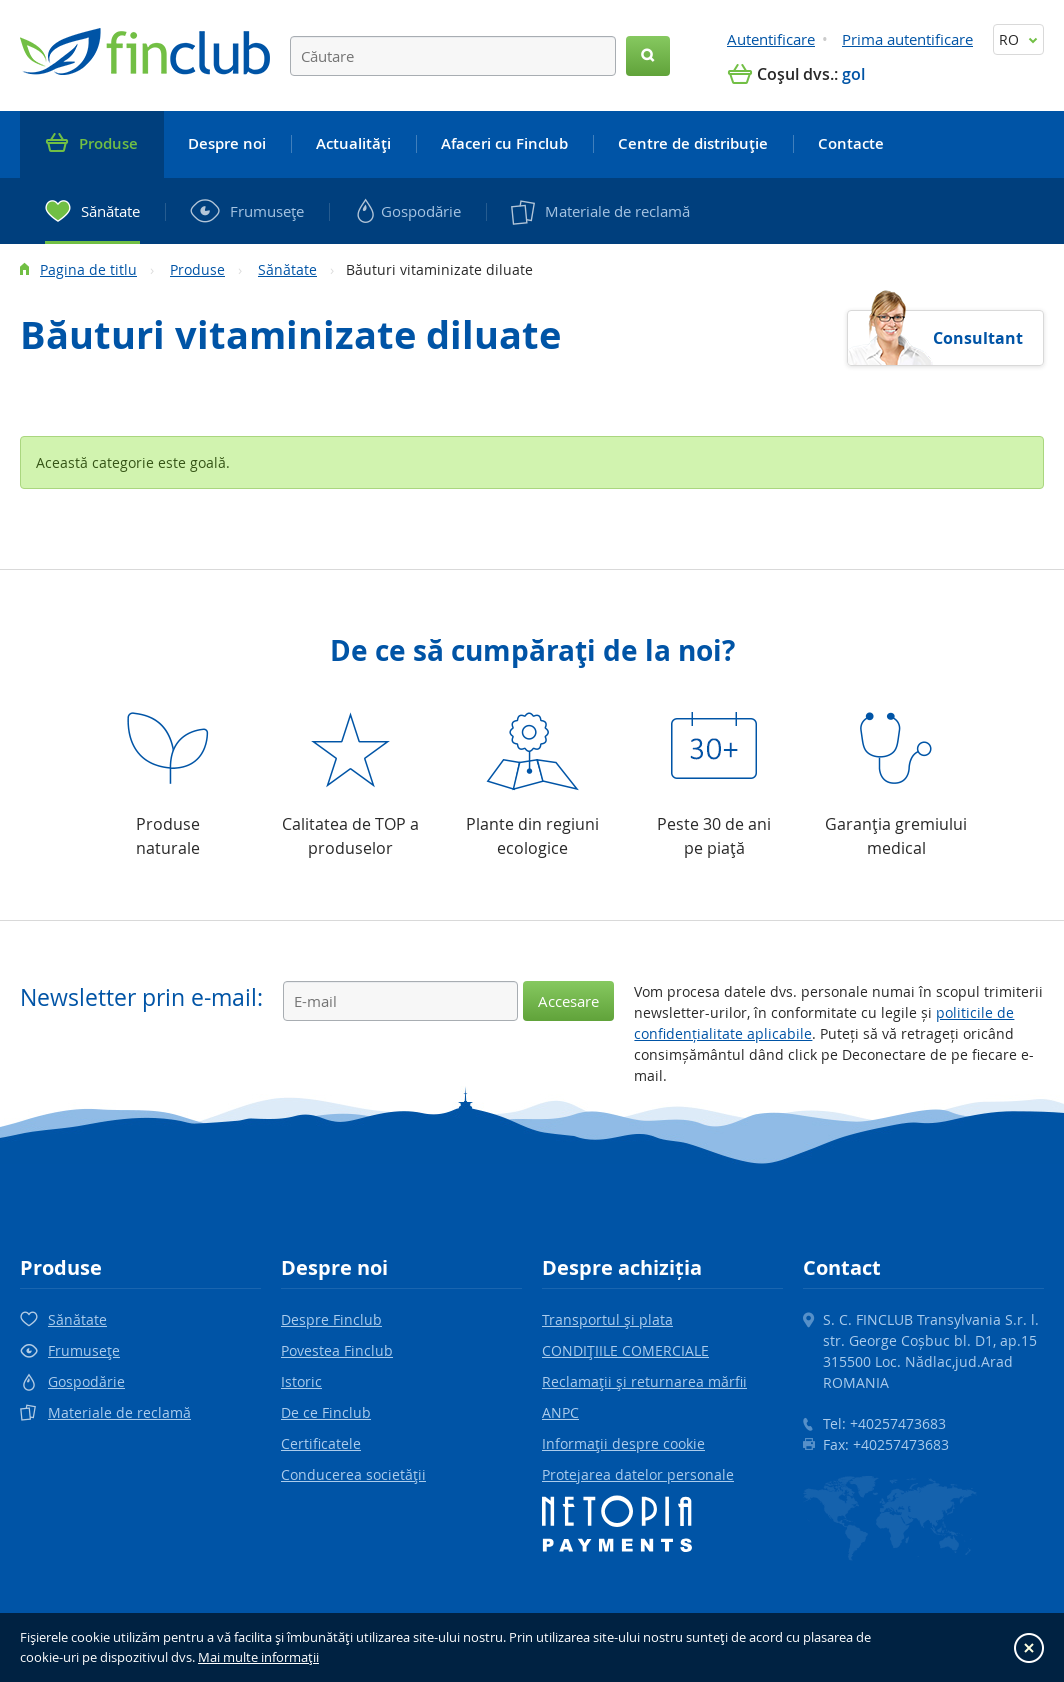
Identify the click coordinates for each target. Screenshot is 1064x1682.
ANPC (560, 1412)
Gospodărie (86, 1381)
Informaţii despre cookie (623, 1443)
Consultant (978, 338)
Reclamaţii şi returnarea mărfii (644, 1381)
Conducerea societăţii (353, 1474)
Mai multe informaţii (258, 1657)
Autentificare (771, 39)
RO (1018, 39)
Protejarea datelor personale (638, 1474)
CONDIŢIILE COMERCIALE (625, 1350)
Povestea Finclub (337, 1350)
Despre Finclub (331, 1319)
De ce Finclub (326, 1412)
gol (853, 74)
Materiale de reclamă (119, 1412)
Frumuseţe (84, 1350)
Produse (197, 269)
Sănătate (287, 269)
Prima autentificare (907, 39)
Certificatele (321, 1443)
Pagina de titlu (88, 269)
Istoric (301, 1381)
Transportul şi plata (607, 1319)
